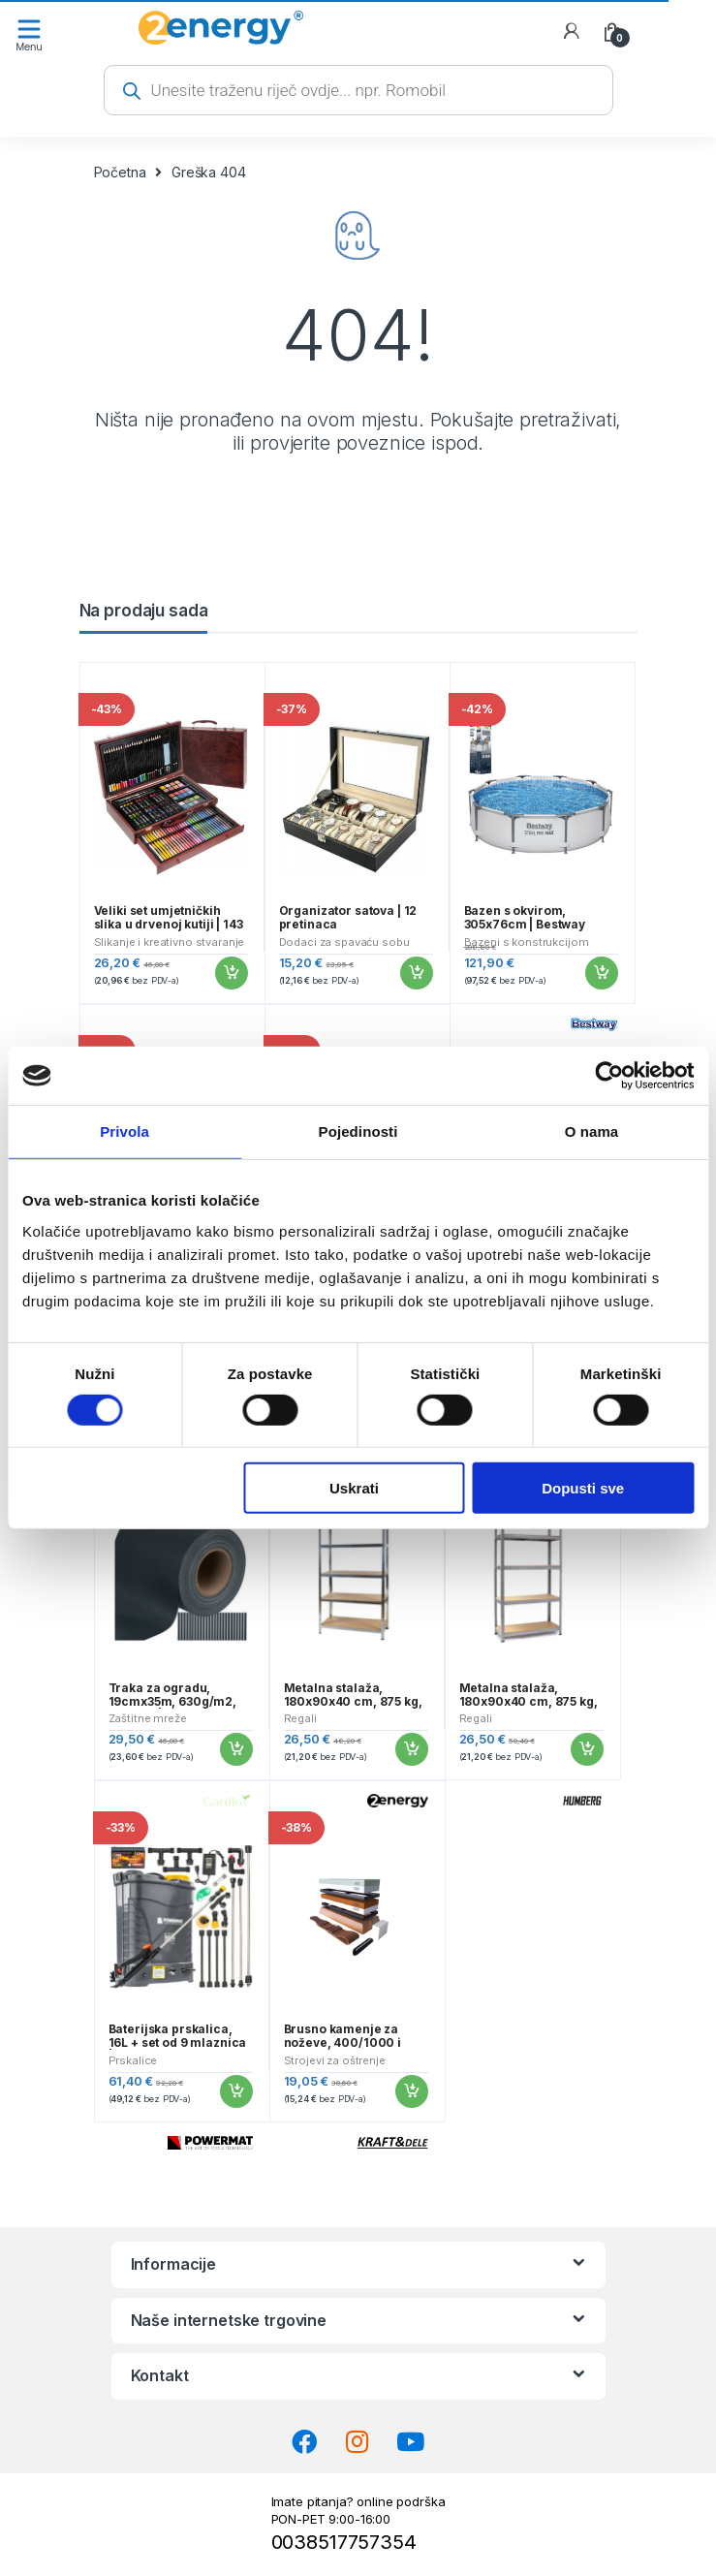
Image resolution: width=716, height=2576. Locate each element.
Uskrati (354, 1488)
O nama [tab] (592, 1131)
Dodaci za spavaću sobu (344, 942)
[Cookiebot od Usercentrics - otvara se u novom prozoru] (609, 1075)
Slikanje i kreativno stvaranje (169, 942)
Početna (120, 172)
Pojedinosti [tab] (358, 1131)
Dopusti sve (583, 1488)
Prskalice (133, 2060)
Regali (300, 1718)
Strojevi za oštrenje (335, 2060)
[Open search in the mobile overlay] (358, 90)
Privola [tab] (124, 1131)
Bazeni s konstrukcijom (526, 942)
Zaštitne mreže (148, 1718)
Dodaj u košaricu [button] (230, 973)
